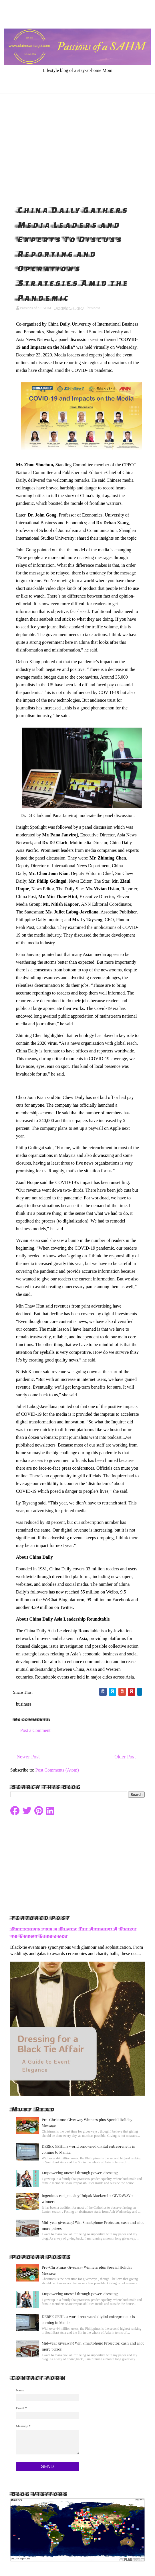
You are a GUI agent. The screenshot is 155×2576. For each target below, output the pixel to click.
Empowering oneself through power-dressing (80, 2172)
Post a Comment (35, 1730)
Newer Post (28, 1757)
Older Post (125, 1757)
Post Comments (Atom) (57, 1770)
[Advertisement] (77, 148)
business (94, 308)
